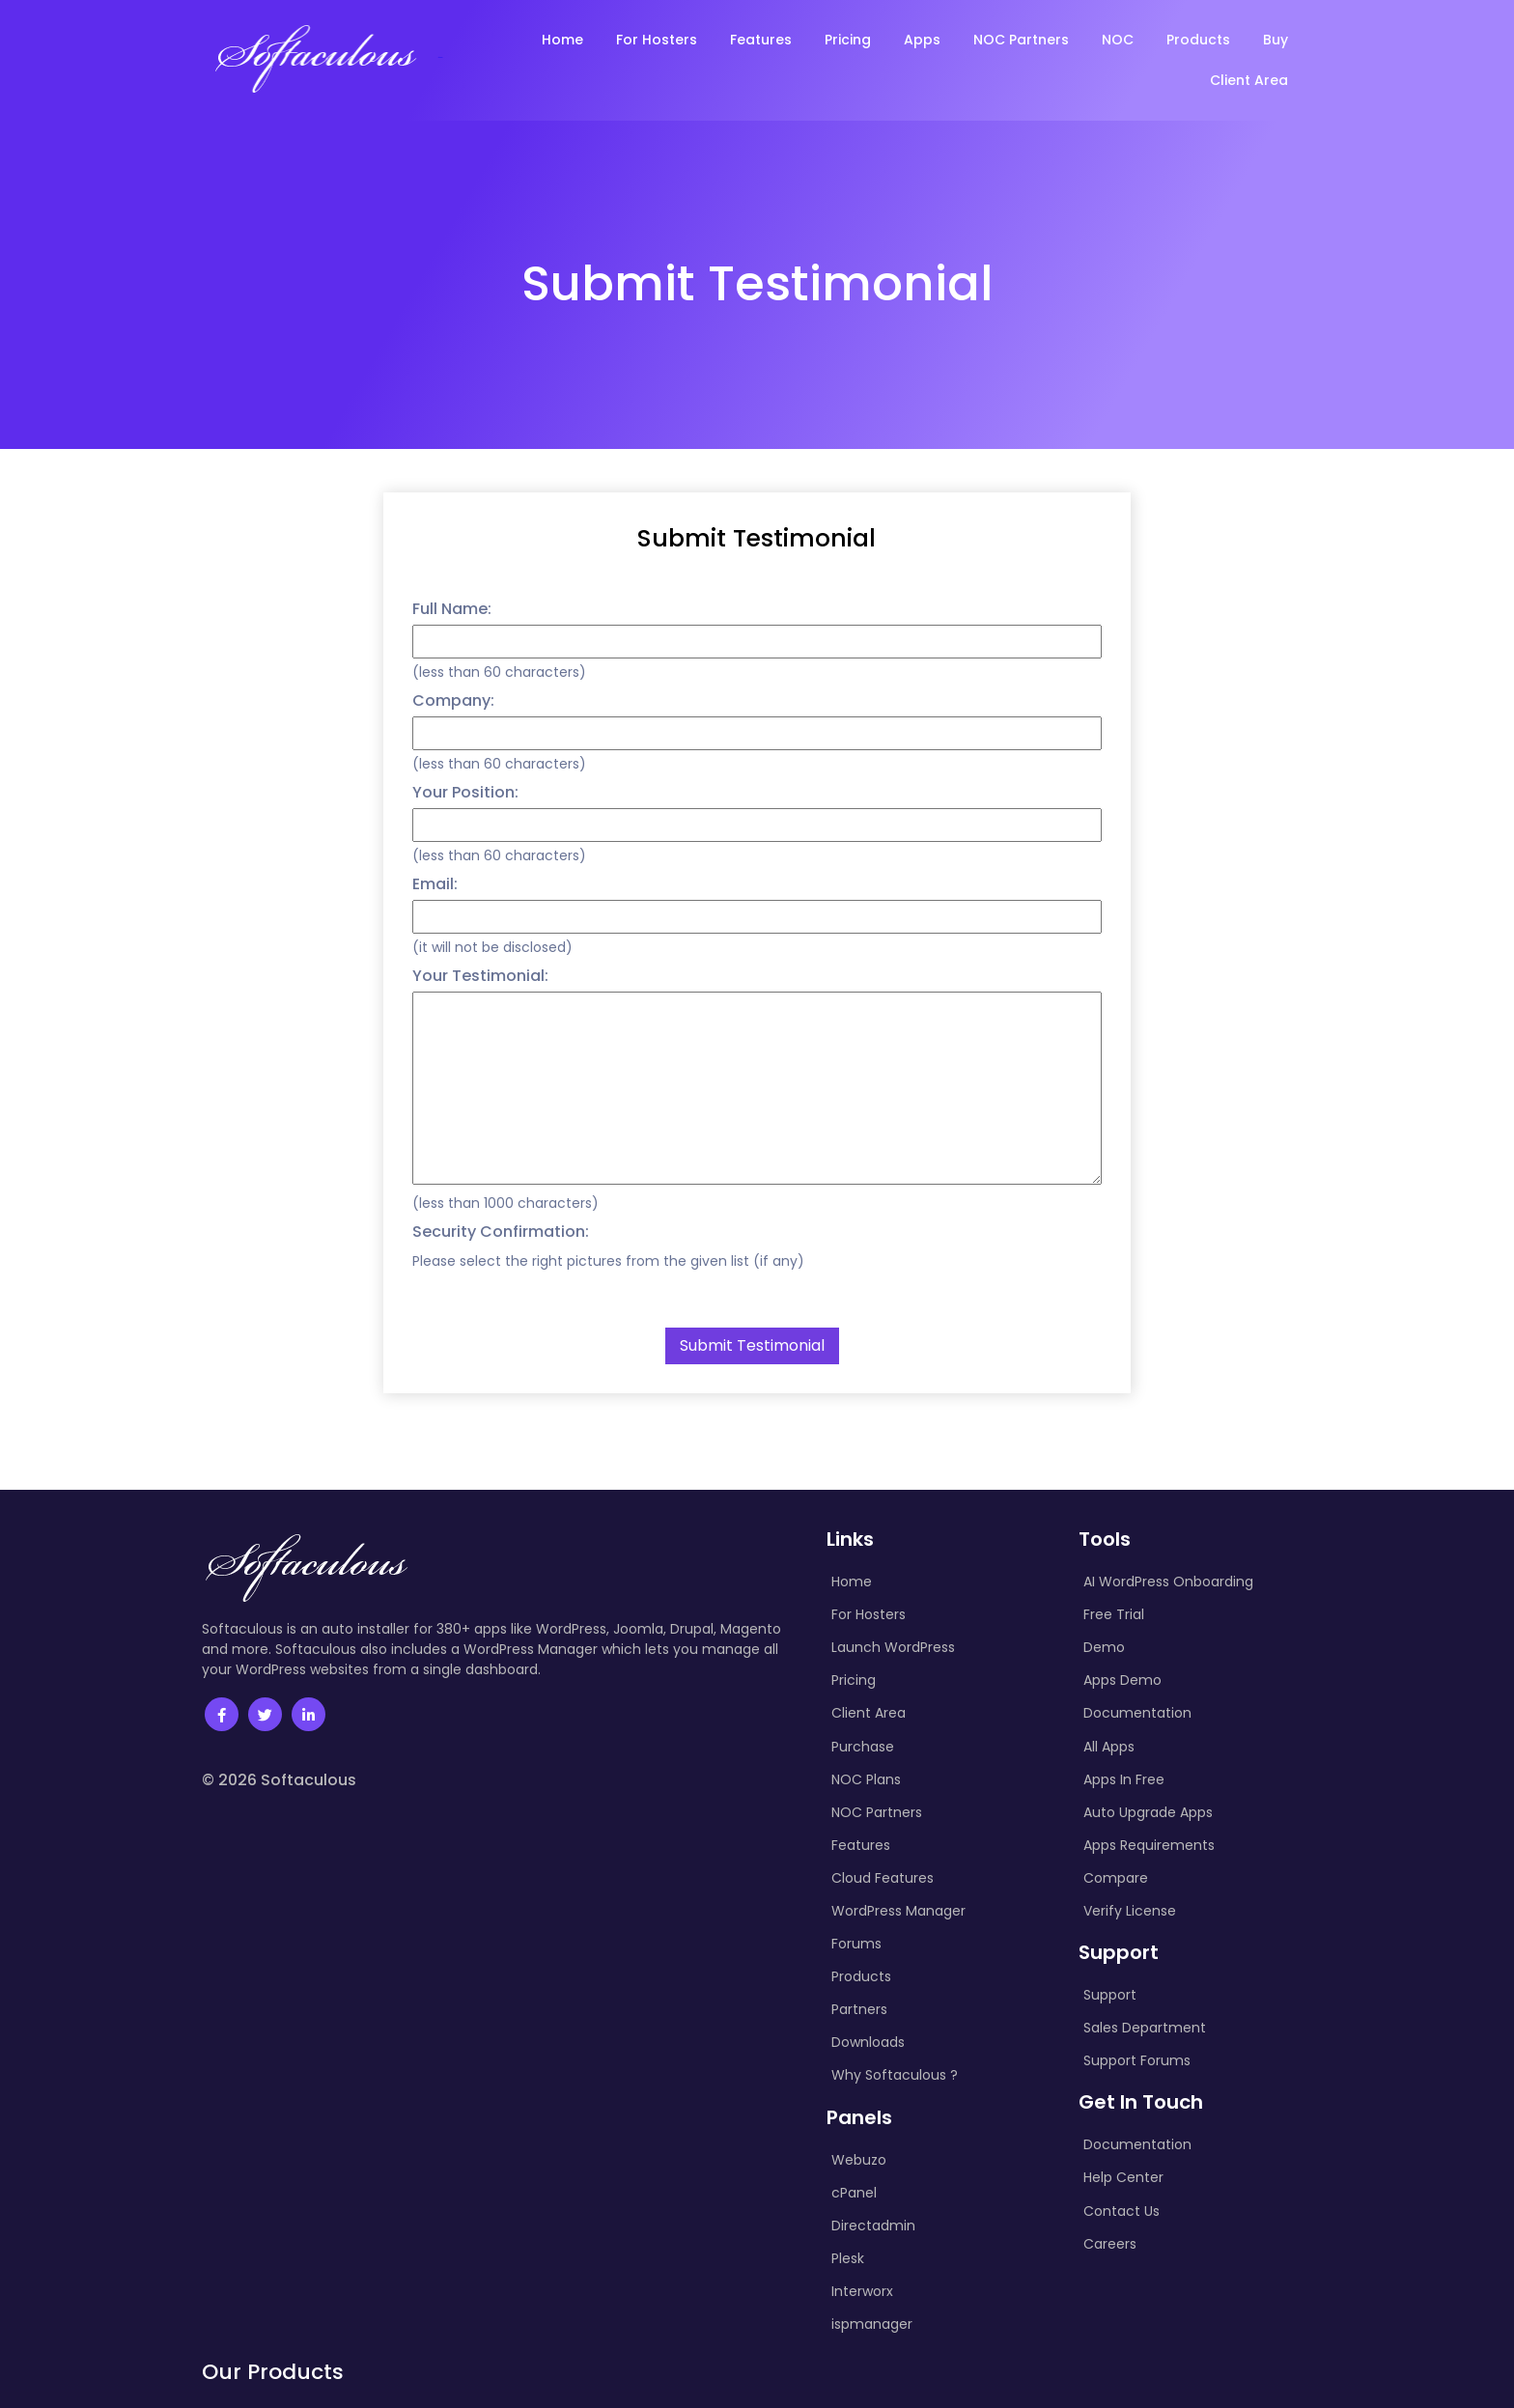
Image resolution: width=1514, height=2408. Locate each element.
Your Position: (465, 792)
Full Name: (451, 609)
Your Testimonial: (480, 976)
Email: (435, 884)
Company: (453, 700)
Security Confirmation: (500, 1231)
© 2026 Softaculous (279, 1780)
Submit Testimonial (756, 538)
